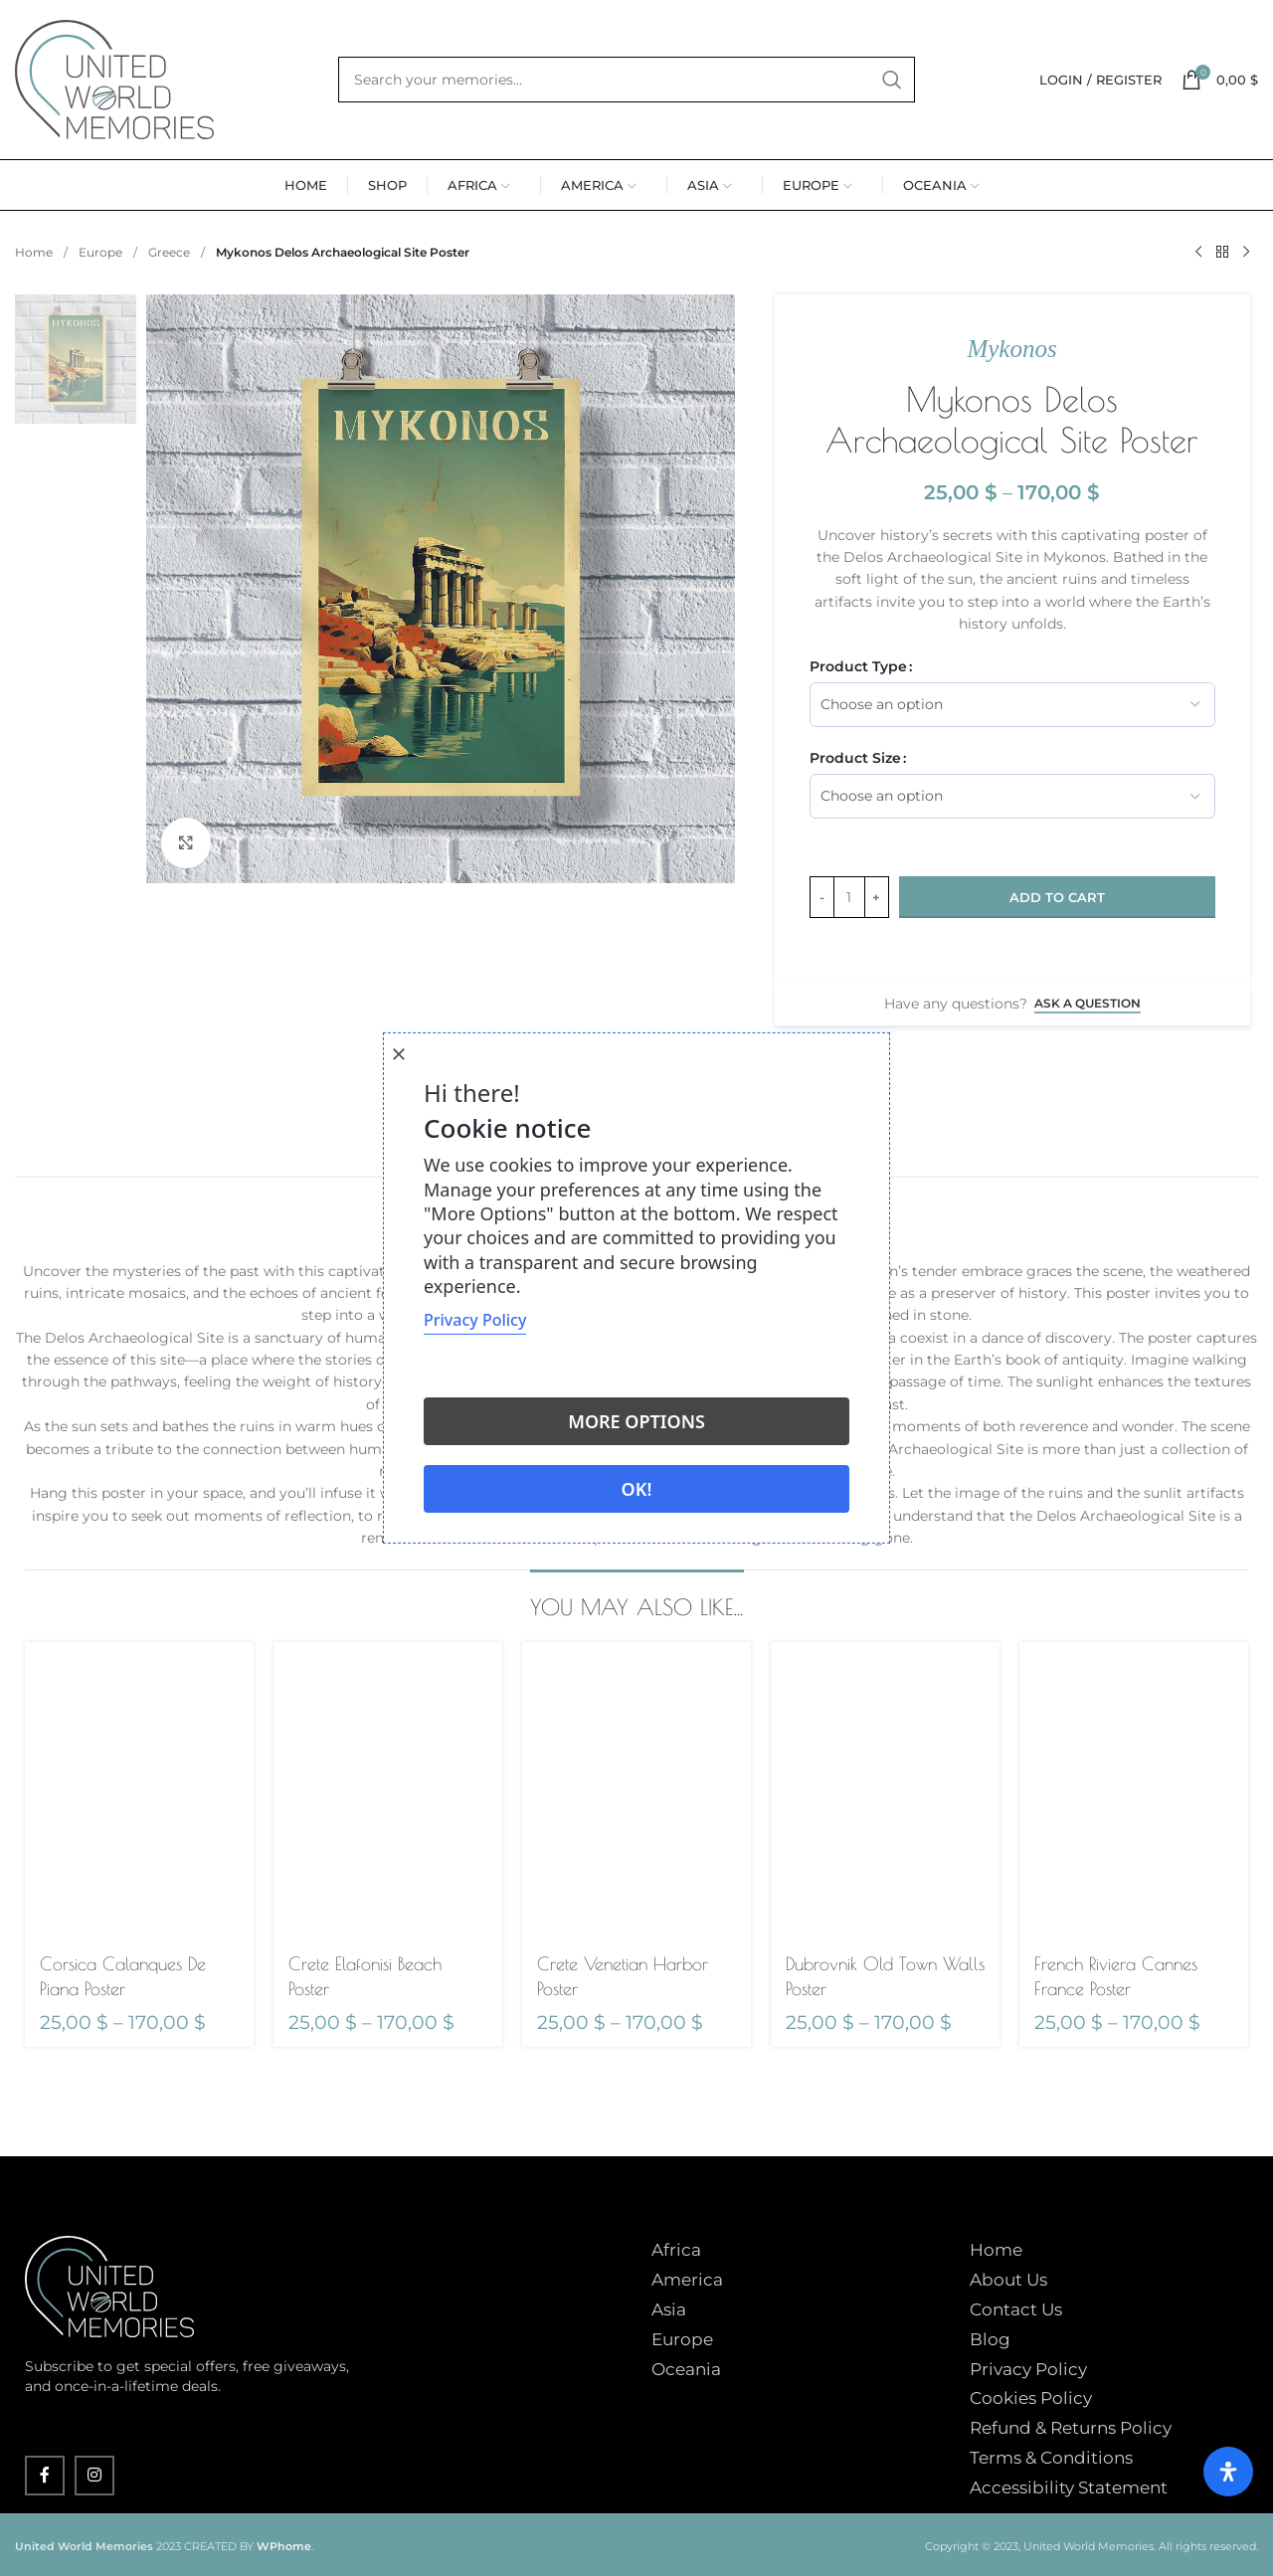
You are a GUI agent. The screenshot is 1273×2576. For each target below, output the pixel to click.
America (687, 2280)
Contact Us (1016, 2309)
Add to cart (1057, 897)
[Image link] (109, 2286)
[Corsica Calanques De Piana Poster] (139, 1790)
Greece (170, 252)
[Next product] (1246, 253)
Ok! (637, 1489)
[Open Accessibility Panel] (1228, 2471)
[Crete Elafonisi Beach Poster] (387, 1790)
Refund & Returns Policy (1071, 2428)
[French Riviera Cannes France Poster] (1133, 1790)
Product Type (858, 666)
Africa (676, 2250)
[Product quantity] (849, 897)
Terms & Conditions (1051, 2458)
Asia (668, 2309)
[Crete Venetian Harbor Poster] (636, 1790)
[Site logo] (114, 79)
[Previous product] (1198, 253)
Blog (990, 2339)
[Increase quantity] (876, 897)
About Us (1008, 2280)
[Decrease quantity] (822, 897)
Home (35, 252)
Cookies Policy (1031, 2398)
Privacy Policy (1028, 2369)
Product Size (855, 758)
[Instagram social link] (94, 2475)
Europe (102, 252)
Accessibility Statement (1069, 2487)
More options (636, 1421)
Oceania (686, 2369)
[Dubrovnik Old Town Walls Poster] (885, 1790)
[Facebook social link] (45, 2475)
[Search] (626, 79)
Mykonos (1011, 348)
